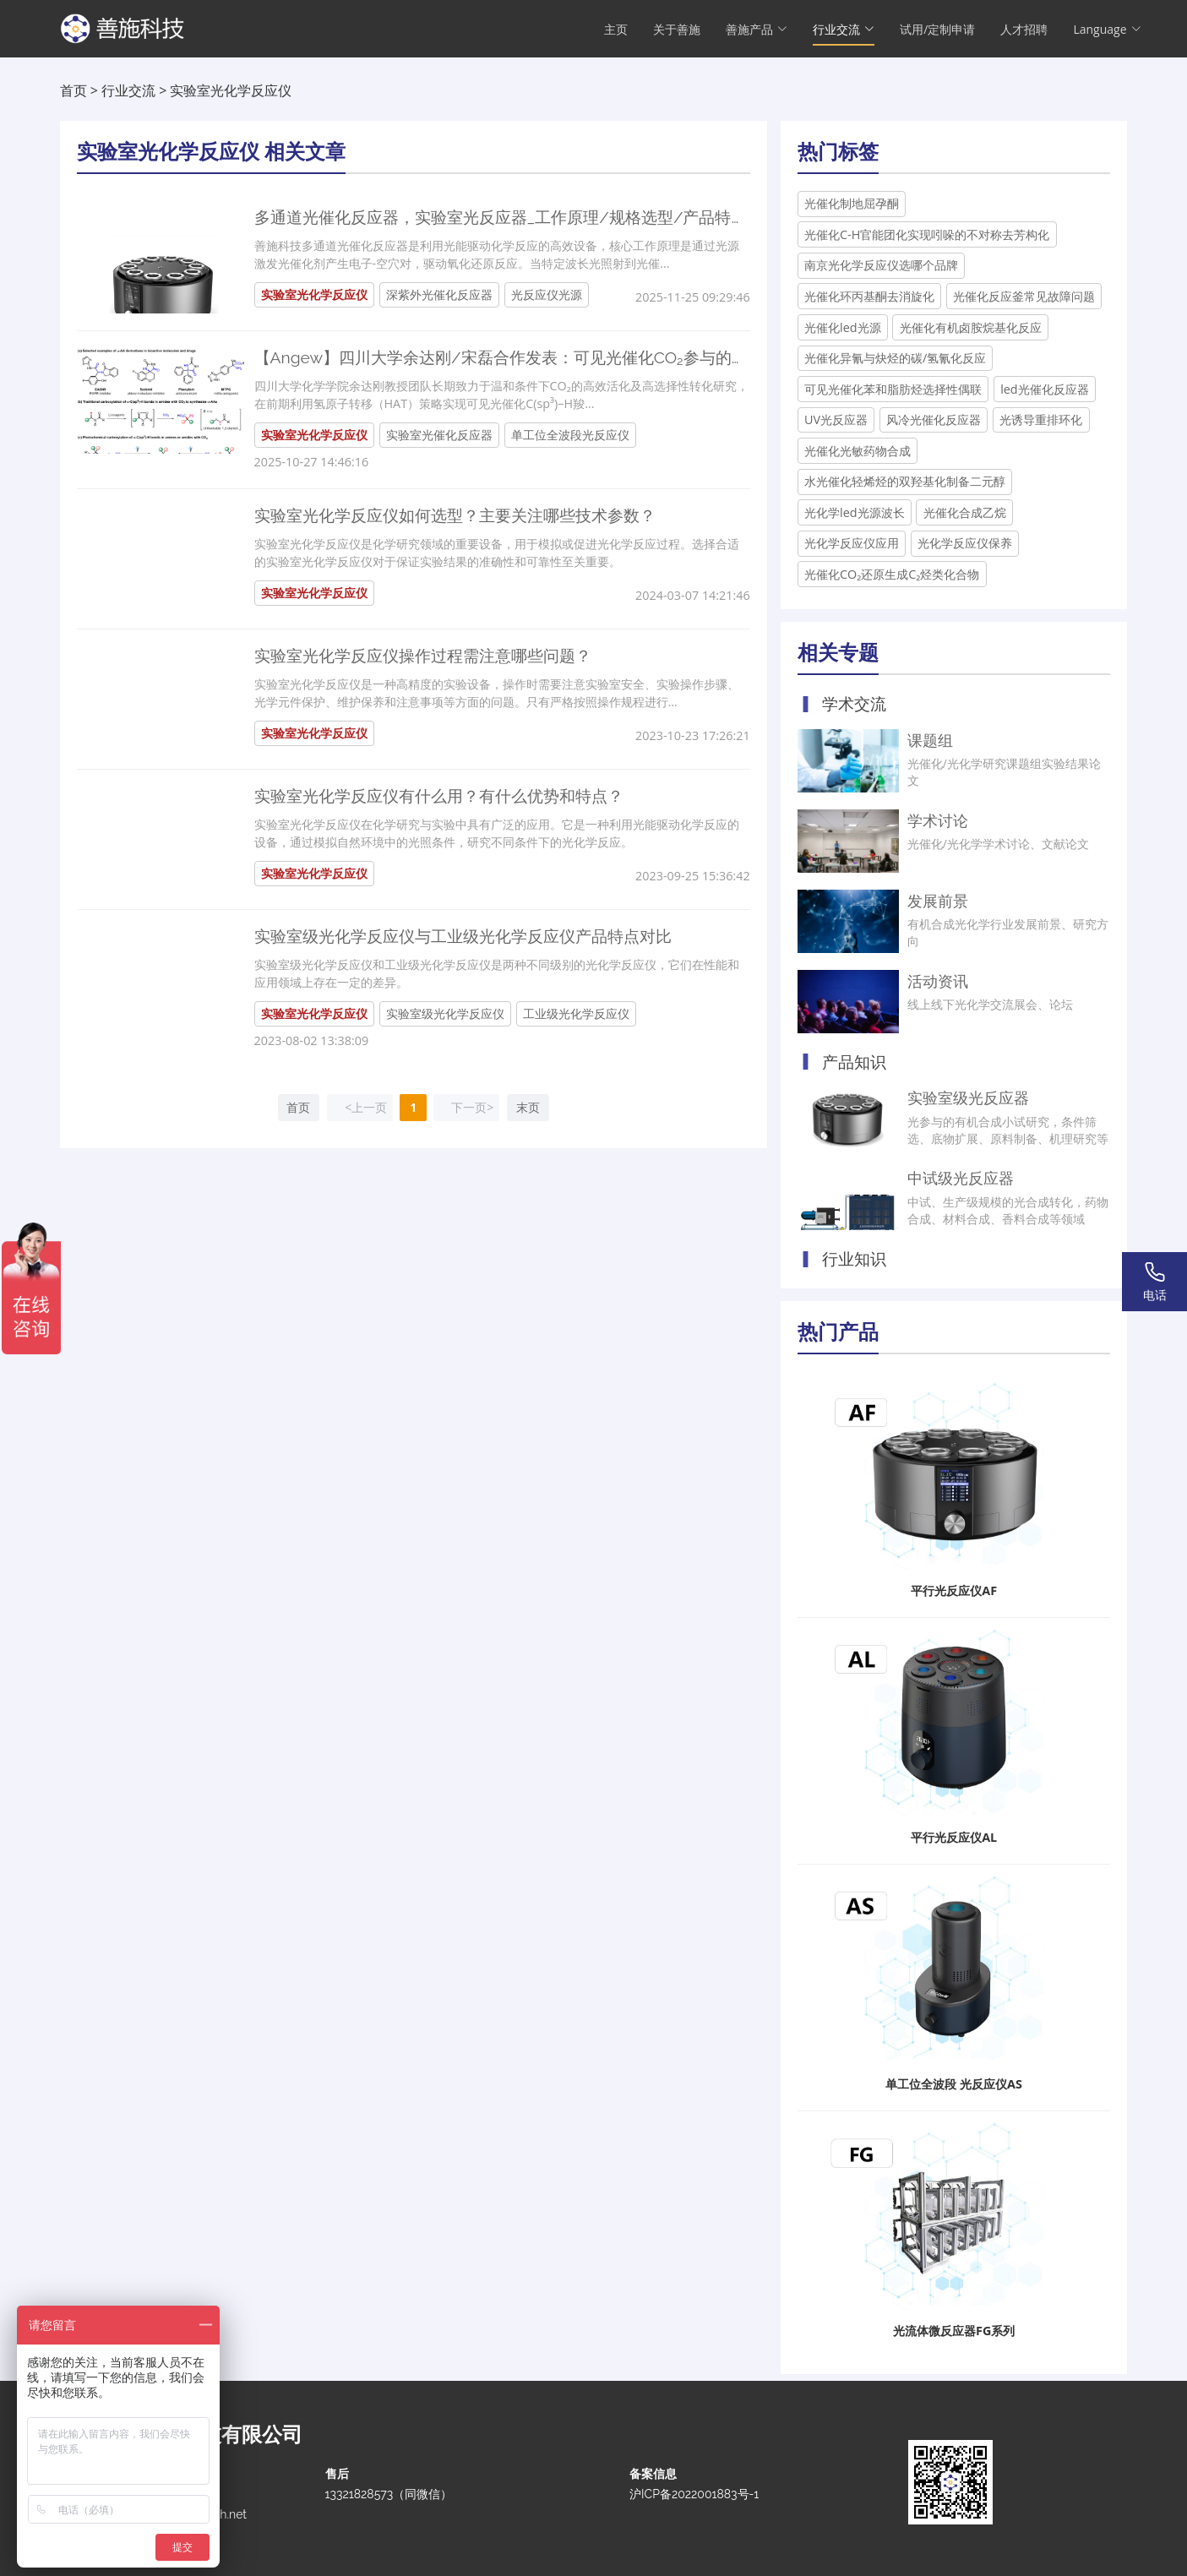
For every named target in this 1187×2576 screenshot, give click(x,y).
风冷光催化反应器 (933, 419)
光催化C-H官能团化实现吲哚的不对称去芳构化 (926, 234)
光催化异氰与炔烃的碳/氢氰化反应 (895, 358)
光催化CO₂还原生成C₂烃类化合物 (891, 574)
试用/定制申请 (937, 30)
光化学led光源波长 (854, 512)
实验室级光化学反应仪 (445, 1013)
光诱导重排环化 (1040, 419)
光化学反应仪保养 (964, 543)
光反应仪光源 (546, 294)
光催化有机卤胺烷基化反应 (971, 327)
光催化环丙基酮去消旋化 (869, 296)
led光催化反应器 (1044, 389)
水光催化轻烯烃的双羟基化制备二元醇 (904, 481)
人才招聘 (1024, 30)
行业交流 (128, 90)
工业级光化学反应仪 (576, 1013)
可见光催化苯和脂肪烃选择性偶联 (893, 389)
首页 (73, 90)
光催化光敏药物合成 (857, 451)
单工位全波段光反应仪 (570, 435)
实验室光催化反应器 (439, 435)
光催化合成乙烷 (964, 512)
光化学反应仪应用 (851, 543)
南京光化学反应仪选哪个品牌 (881, 265)
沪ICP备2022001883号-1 (694, 2494)
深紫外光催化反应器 (439, 294)
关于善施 (676, 30)
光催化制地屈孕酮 (851, 203)
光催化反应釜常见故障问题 (1024, 296)
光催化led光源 (842, 327)
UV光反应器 (836, 419)
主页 (616, 30)
